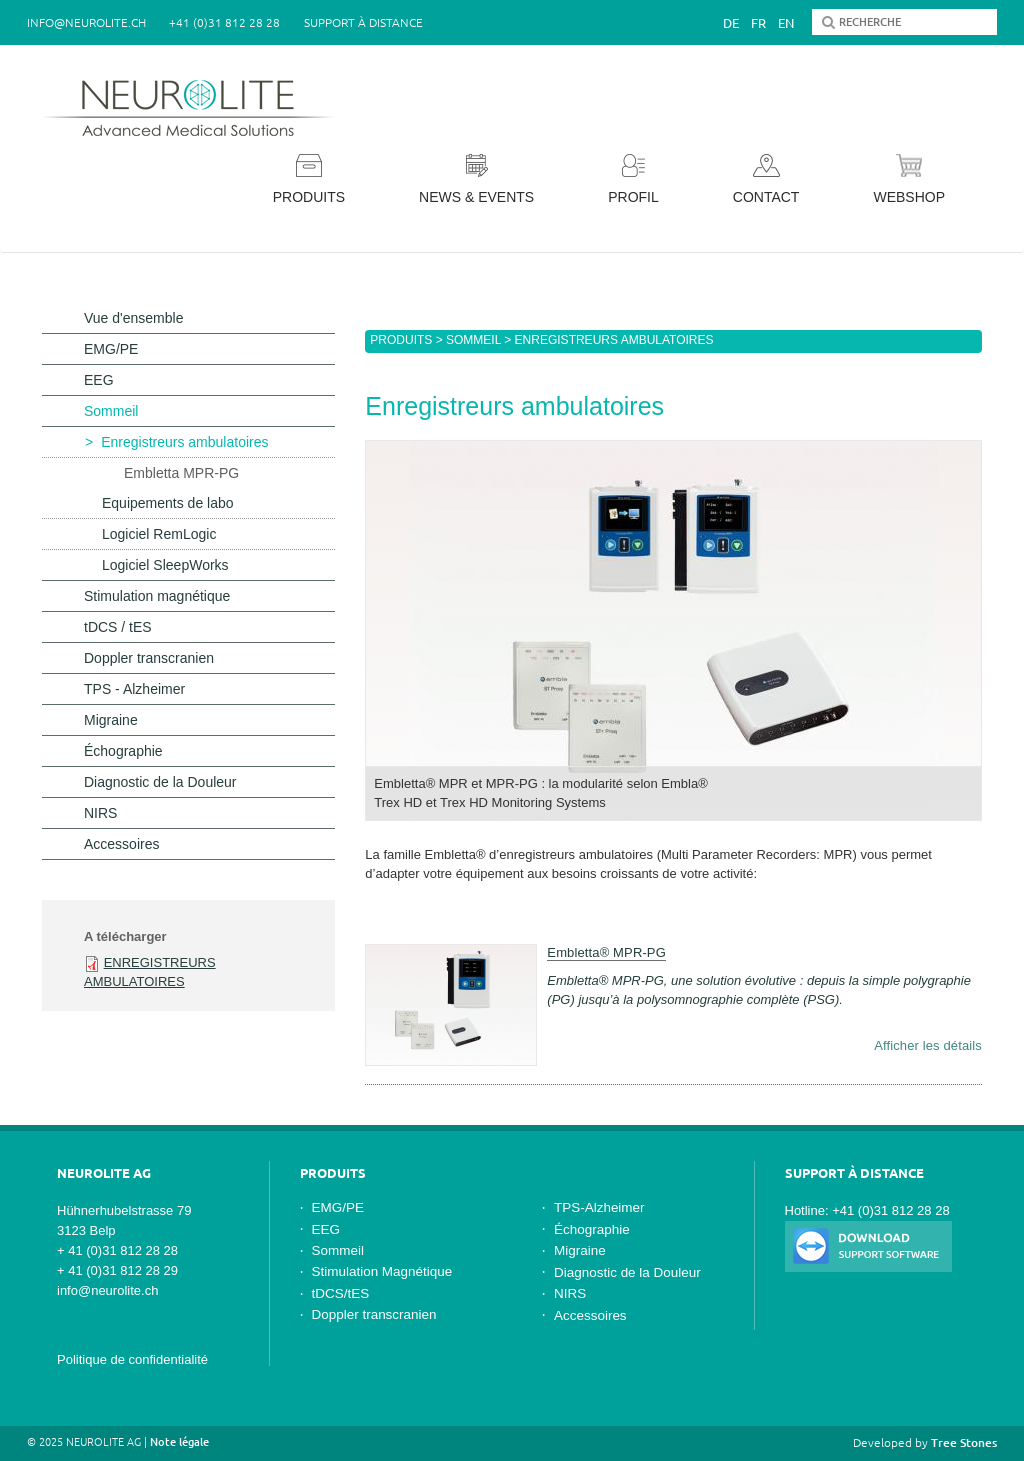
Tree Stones (964, 1442)
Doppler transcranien (149, 658)
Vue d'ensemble (133, 318)
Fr (758, 23)
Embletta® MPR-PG (606, 952)
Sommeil (473, 340)
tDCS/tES (341, 1293)
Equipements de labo (168, 503)
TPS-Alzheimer (599, 1207)
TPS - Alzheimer (134, 689)
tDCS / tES (118, 627)
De (731, 23)
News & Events (476, 179)
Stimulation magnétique (157, 596)
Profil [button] (633, 179)
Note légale (179, 1442)
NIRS (100, 813)
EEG (99, 380)
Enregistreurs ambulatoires (184, 442)
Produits (401, 340)
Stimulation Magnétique (382, 1271)
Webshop (909, 179)
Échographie (123, 751)
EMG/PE (111, 349)
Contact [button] (766, 179)
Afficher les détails (928, 1045)
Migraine (111, 720)
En (786, 23)
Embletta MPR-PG (181, 473)
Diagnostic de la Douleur (160, 782)
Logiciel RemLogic (159, 534)
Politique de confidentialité (132, 1359)
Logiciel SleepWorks (165, 565)
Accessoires (121, 844)
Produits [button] (309, 179)
